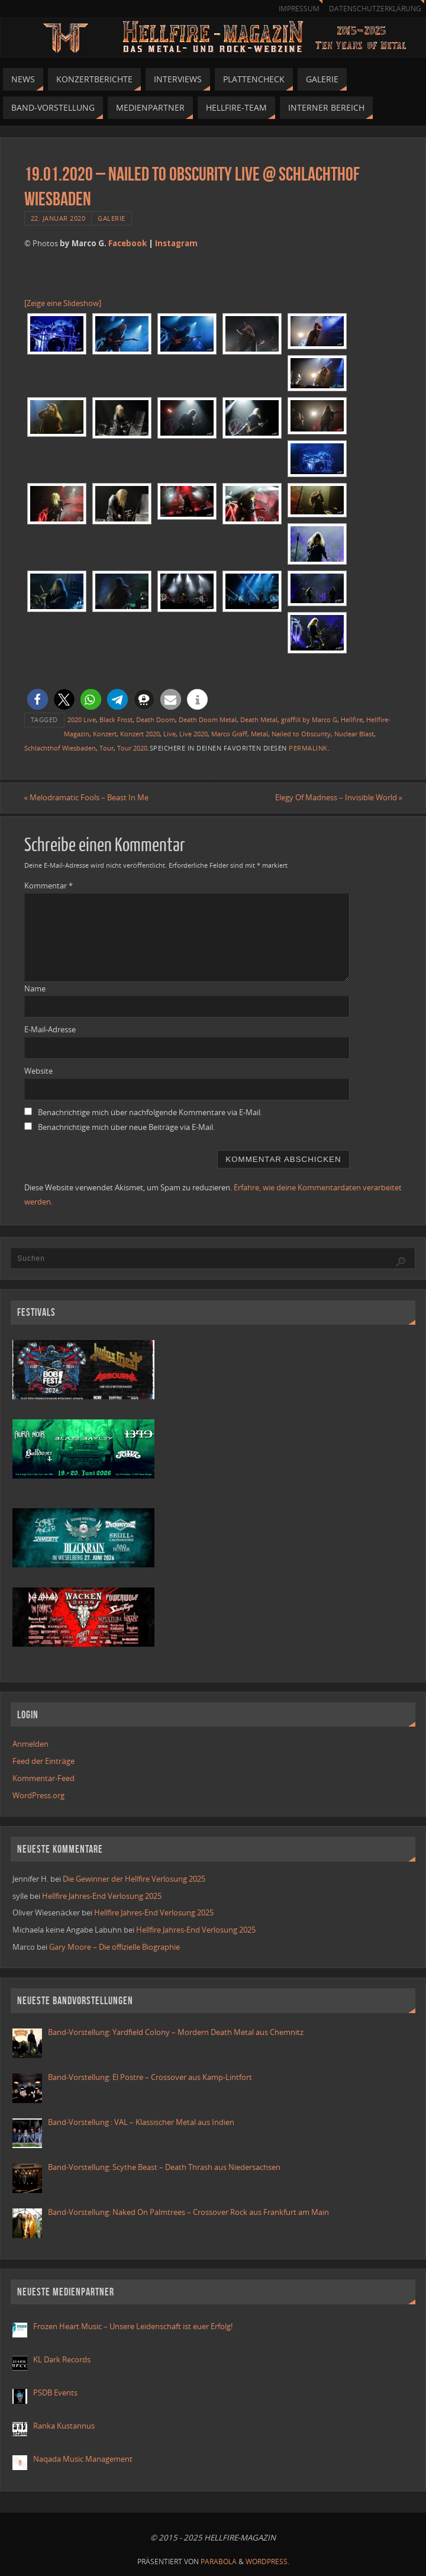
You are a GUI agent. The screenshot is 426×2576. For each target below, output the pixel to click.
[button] (37, 699)
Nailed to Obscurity (301, 733)
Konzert (105, 733)
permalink (308, 747)
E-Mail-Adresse (50, 1030)
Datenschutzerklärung (375, 9)
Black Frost (116, 719)
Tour (106, 747)
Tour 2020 (132, 747)
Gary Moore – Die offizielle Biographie (114, 1946)
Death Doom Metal (208, 719)
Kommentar (48, 885)
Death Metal (258, 719)
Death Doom (155, 719)
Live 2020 (193, 733)
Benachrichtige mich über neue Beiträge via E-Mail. (126, 1127)
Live (169, 733)
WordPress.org (38, 1795)
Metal (259, 733)
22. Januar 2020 (58, 218)
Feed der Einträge (43, 1761)
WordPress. (267, 2561)
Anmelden (30, 1744)
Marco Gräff (229, 733)
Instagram (176, 243)
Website (38, 1070)
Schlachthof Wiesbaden (60, 747)
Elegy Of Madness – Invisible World (338, 797)
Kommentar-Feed (43, 1778)
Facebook (127, 243)
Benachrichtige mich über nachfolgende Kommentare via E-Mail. (150, 1112)
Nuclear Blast (354, 733)
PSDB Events (55, 2392)
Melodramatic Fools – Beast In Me (86, 797)
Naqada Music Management (83, 2458)
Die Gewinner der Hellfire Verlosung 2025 (134, 1878)
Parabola (219, 2561)
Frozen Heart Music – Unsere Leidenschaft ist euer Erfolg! (133, 2326)
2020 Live (81, 719)
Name (35, 988)
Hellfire (352, 719)
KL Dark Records (62, 2359)
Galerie (111, 218)
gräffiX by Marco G (309, 719)
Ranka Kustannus (64, 2425)
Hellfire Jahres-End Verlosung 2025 (102, 1896)
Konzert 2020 (140, 733)
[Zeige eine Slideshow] (62, 303)
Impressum (299, 9)
